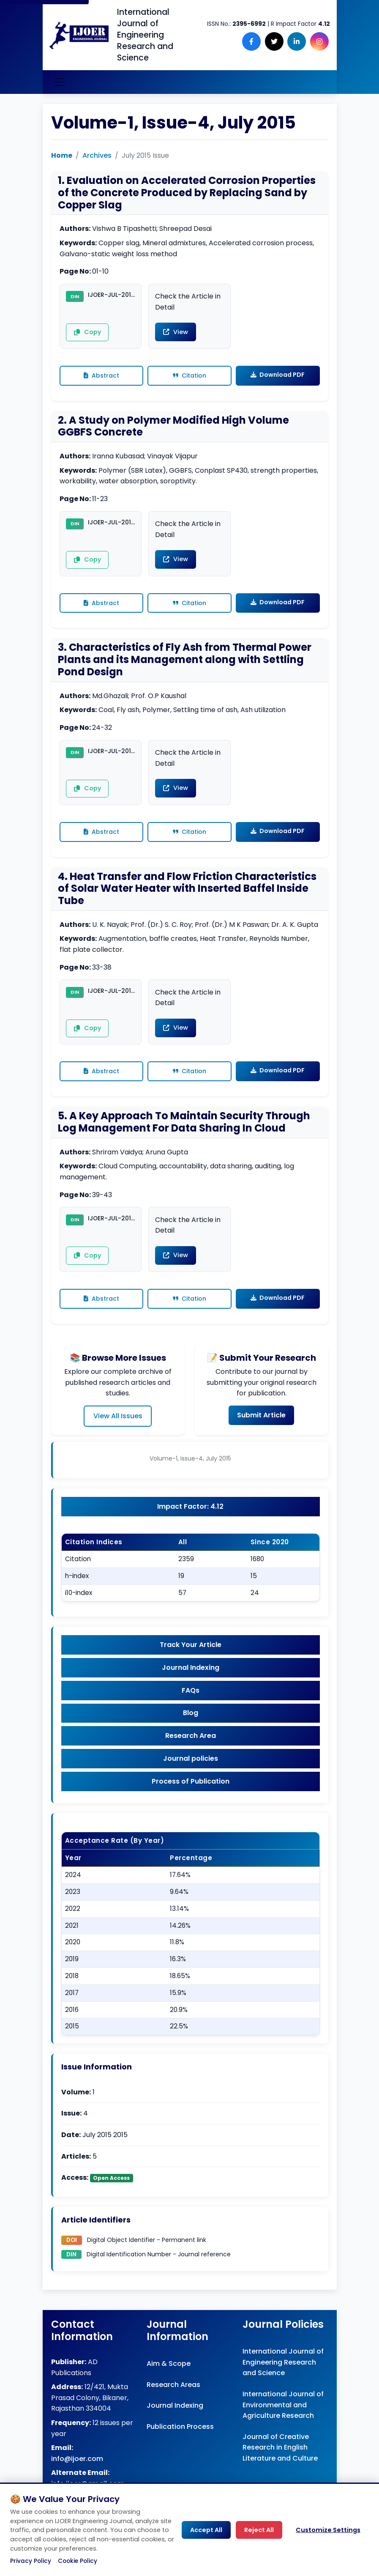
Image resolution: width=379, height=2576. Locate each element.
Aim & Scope (169, 2382)
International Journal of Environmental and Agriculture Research (283, 2423)
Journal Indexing (190, 1680)
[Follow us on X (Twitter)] (280, 41)
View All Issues (117, 1426)
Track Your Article (190, 1656)
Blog (190, 1727)
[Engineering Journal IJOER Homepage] (79, 35)
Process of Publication (190, 1798)
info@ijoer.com (77, 2476)
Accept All (206, 2530)
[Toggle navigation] (59, 82)
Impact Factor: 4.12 (190, 1517)
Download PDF (278, 376)
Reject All (259, 2530)
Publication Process (180, 2445)
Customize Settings (328, 2530)
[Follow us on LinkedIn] (300, 41)
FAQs (190, 1704)
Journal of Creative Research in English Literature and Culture (280, 2465)
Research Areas (173, 2402)
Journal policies (190, 1775)
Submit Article (261, 1425)
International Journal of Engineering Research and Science (283, 2380)
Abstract (101, 377)
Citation (189, 377)
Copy (85, 334)
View (174, 332)
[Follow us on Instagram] (320, 41)
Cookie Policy (77, 2561)
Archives (97, 155)
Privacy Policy (30, 2561)
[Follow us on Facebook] (260, 41)
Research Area (190, 1751)
